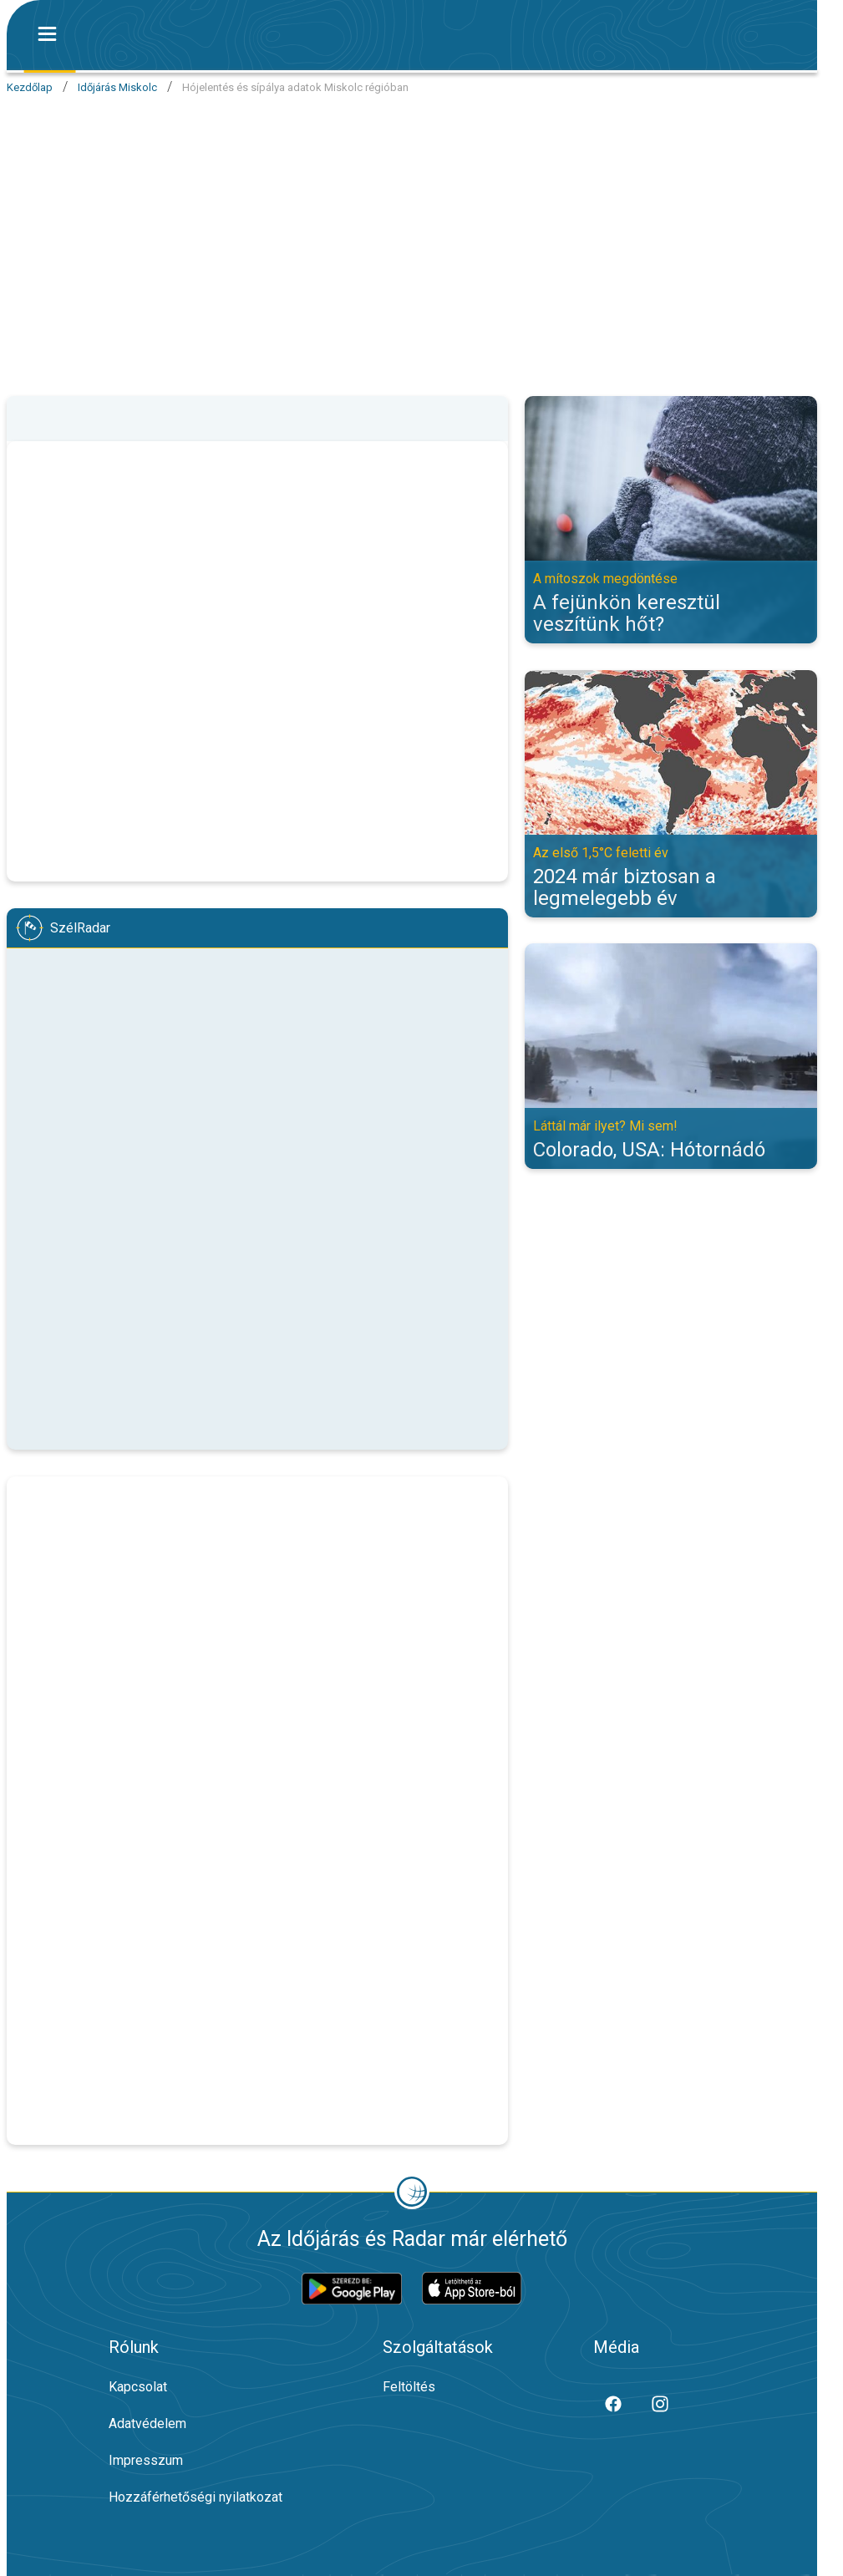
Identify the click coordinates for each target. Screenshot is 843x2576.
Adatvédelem (147, 2423)
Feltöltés (409, 2387)
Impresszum (146, 2460)
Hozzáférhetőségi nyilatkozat (195, 2497)
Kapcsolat (138, 2387)
